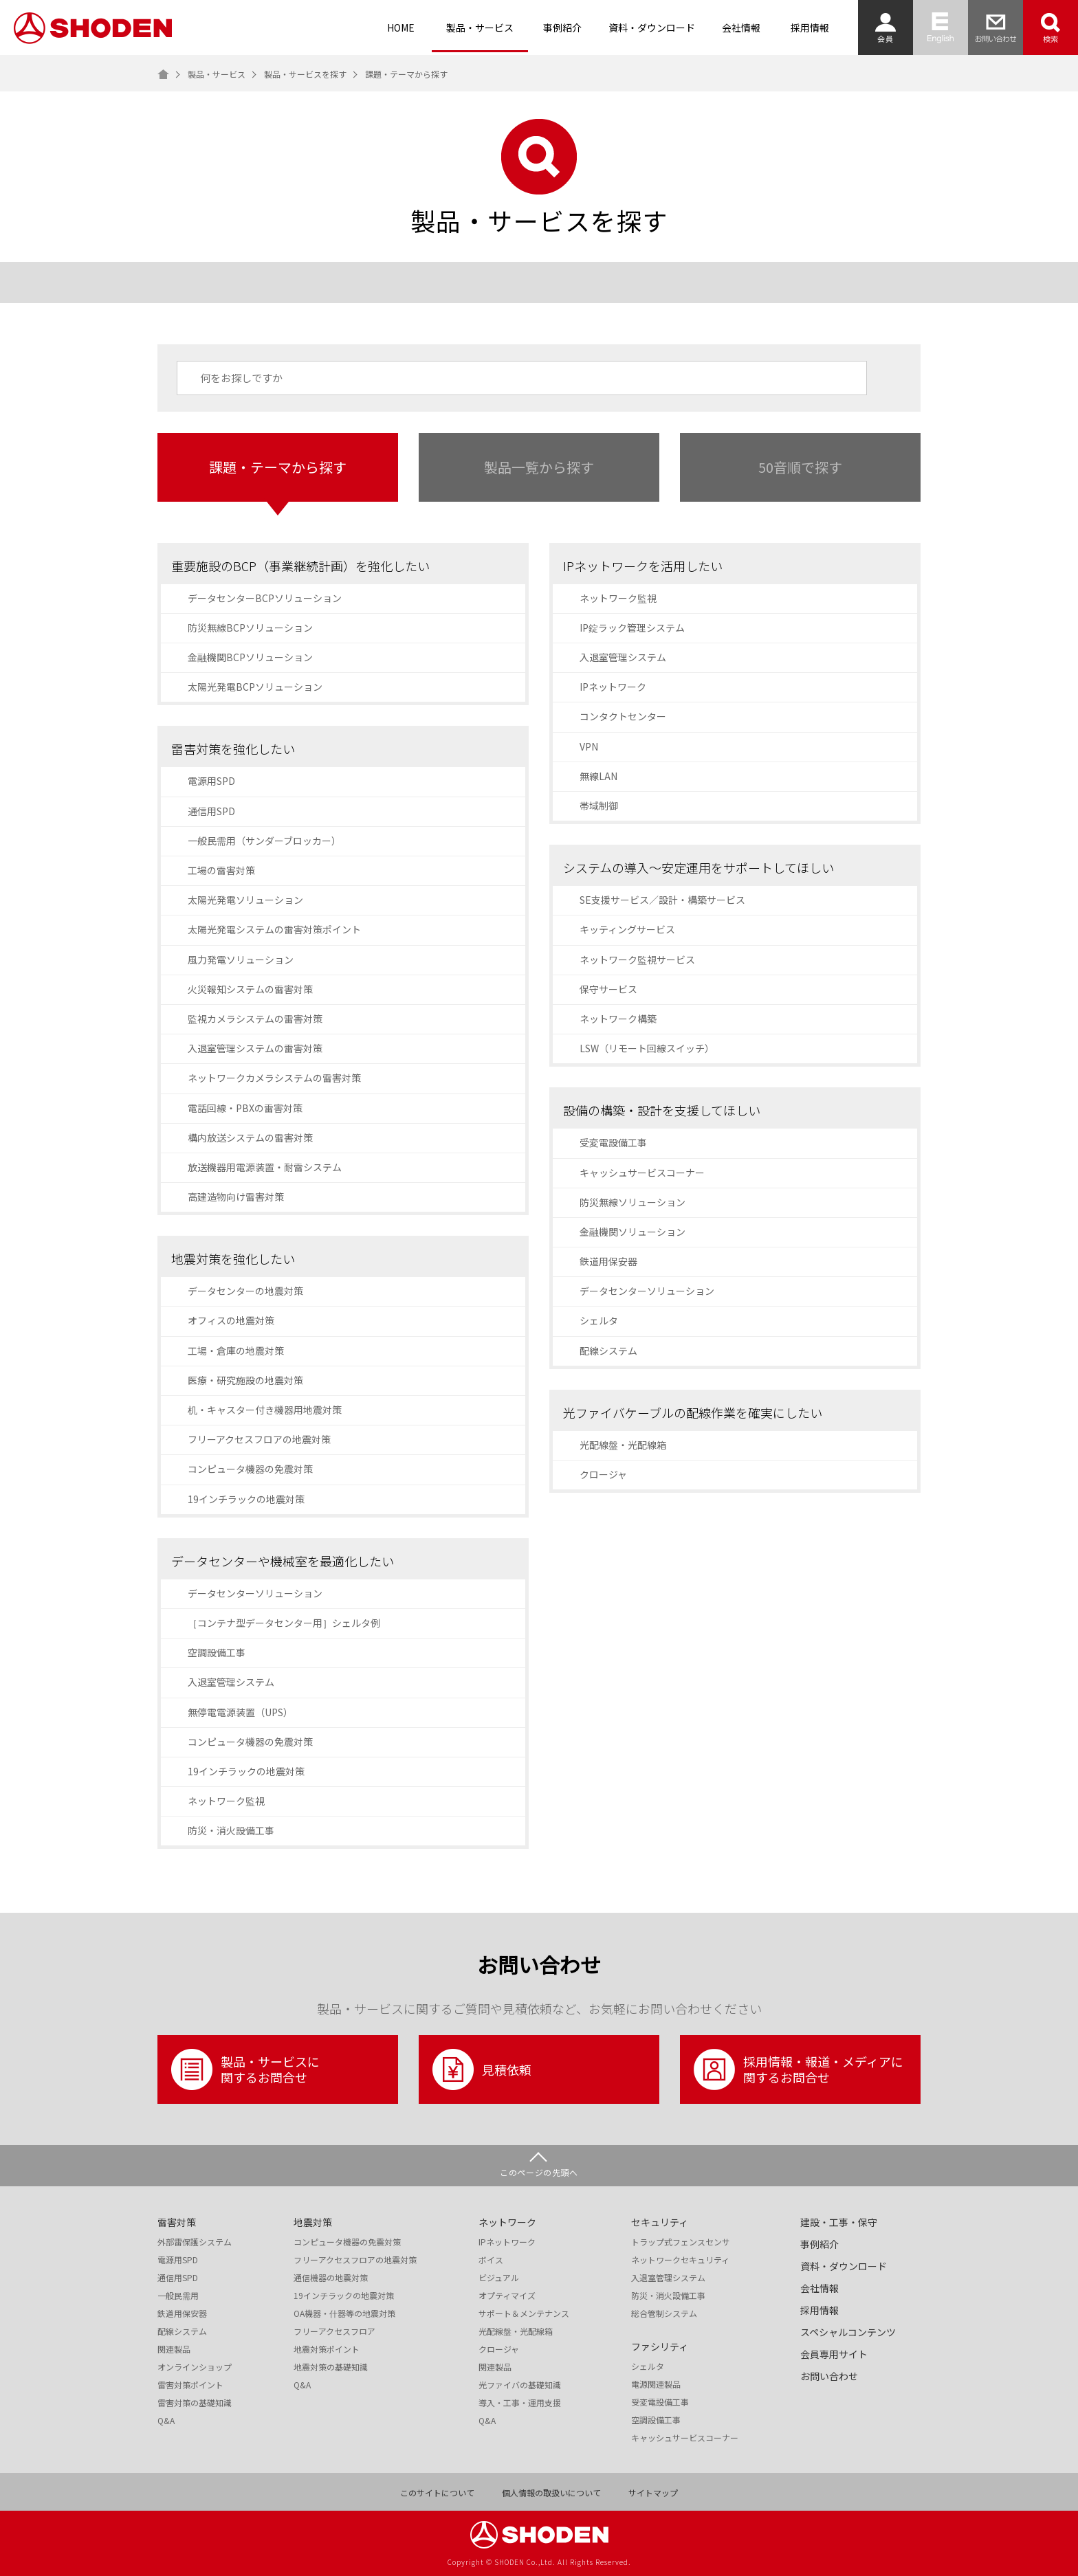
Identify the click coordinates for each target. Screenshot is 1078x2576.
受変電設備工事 (613, 1142)
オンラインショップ (194, 2367)
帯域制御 (599, 805)
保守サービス (608, 989)
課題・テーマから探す (277, 467)
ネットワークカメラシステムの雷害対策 (274, 1078)
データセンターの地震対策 (245, 1291)
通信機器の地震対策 (331, 2278)
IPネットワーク (613, 686)
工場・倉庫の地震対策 (236, 1350)
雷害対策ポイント (190, 2385)
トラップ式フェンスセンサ (680, 2242)
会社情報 (741, 27)
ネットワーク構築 (618, 1018)
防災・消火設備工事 (231, 1830)
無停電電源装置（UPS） (240, 1712)
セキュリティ (659, 2222)
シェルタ (599, 1320)
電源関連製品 (656, 2384)
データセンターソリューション (255, 1593)
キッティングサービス (627, 929)
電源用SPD (211, 781)
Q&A (166, 2421)
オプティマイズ (507, 2295)
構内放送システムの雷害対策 (250, 1137)
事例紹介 (562, 27)
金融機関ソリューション (632, 1232)
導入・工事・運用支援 (519, 2403)
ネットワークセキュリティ (680, 2260)
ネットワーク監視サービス (637, 959)
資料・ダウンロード (651, 27)
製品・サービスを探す (305, 74)
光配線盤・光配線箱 (623, 1445)
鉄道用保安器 (608, 1261)
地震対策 (313, 2222)
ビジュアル (498, 2278)
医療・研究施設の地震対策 (245, 1380)
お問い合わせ (829, 2376)
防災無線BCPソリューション (250, 627)
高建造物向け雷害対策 (236, 1196)
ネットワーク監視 (226, 1801)
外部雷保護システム (194, 2242)
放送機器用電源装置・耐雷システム (265, 1167)
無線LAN (598, 776)
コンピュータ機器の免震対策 (250, 1469)
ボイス (490, 2260)
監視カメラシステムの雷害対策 (255, 1018)
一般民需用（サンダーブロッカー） (264, 840)
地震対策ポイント (327, 2349)
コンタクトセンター (623, 716)
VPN (589, 746)
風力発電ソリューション (241, 959)
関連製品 (173, 2349)
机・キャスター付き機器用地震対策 (265, 1410)
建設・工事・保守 (838, 2222)
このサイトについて (437, 2493)
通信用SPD (211, 811)
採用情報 (810, 27)
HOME (401, 27)
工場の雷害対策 (221, 870)
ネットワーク (507, 2222)
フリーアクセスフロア (334, 2331)
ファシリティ (659, 2346)
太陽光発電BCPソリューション (255, 686)
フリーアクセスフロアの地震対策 (259, 1439)
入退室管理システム (231, 1682)
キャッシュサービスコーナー (642, 1172)
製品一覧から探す (539, 467)
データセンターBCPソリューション (265, 598)
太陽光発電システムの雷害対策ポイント (274, 929)
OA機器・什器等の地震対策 (344, 2313)
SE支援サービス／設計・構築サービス (662, 900)
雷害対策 (176, 2222)
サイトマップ (653, 2493)
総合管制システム (664, 2313)
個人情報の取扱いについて (551, 2493)
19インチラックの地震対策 (246, 1499)
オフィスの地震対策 (231, 1320)
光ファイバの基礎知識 (519, 2385)
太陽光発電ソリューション (245, 900)
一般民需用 (178, 2295)
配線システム (608, 1350)
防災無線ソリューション (632, 1202)
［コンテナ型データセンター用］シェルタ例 (284, 1623)
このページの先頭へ (539, 2172)
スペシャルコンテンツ (848, 2332)
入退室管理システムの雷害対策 (255, 1048)
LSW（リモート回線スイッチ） (647, 1048)
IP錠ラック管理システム (632, 627)
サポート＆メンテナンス (523, 2313)
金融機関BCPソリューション (250, 657)
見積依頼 (481, 2069)
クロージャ (603, 1474)
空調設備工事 (216, 1652)
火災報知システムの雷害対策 (250, 989)
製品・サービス (480, 27)
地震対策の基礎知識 (331, 2367)
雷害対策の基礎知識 (194, 2403)
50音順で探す (800, 467)
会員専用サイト (834, 2354)
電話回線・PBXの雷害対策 (245, 1108)
